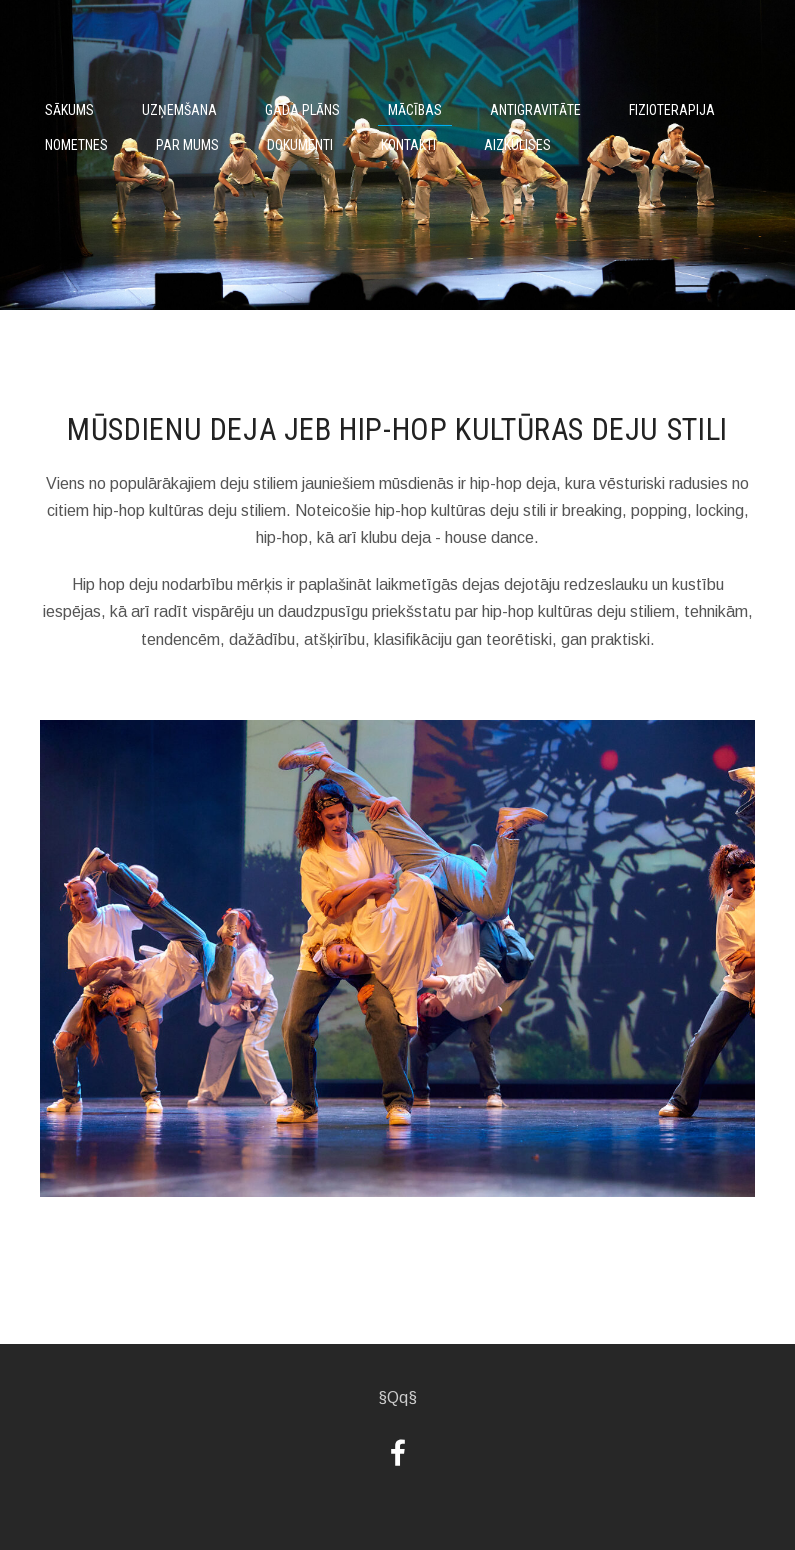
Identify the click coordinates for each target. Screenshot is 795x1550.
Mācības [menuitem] (415, 110)
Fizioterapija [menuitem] (672, 110)
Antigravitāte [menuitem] (535, 110)
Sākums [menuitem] (69, 110)
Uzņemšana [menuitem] (179, 110)
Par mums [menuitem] (187, 145)
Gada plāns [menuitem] (302, 110)
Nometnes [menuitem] (76, 145)
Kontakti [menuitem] (408, 145)
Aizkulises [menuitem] (517, 145)
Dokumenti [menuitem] (300, 145)
